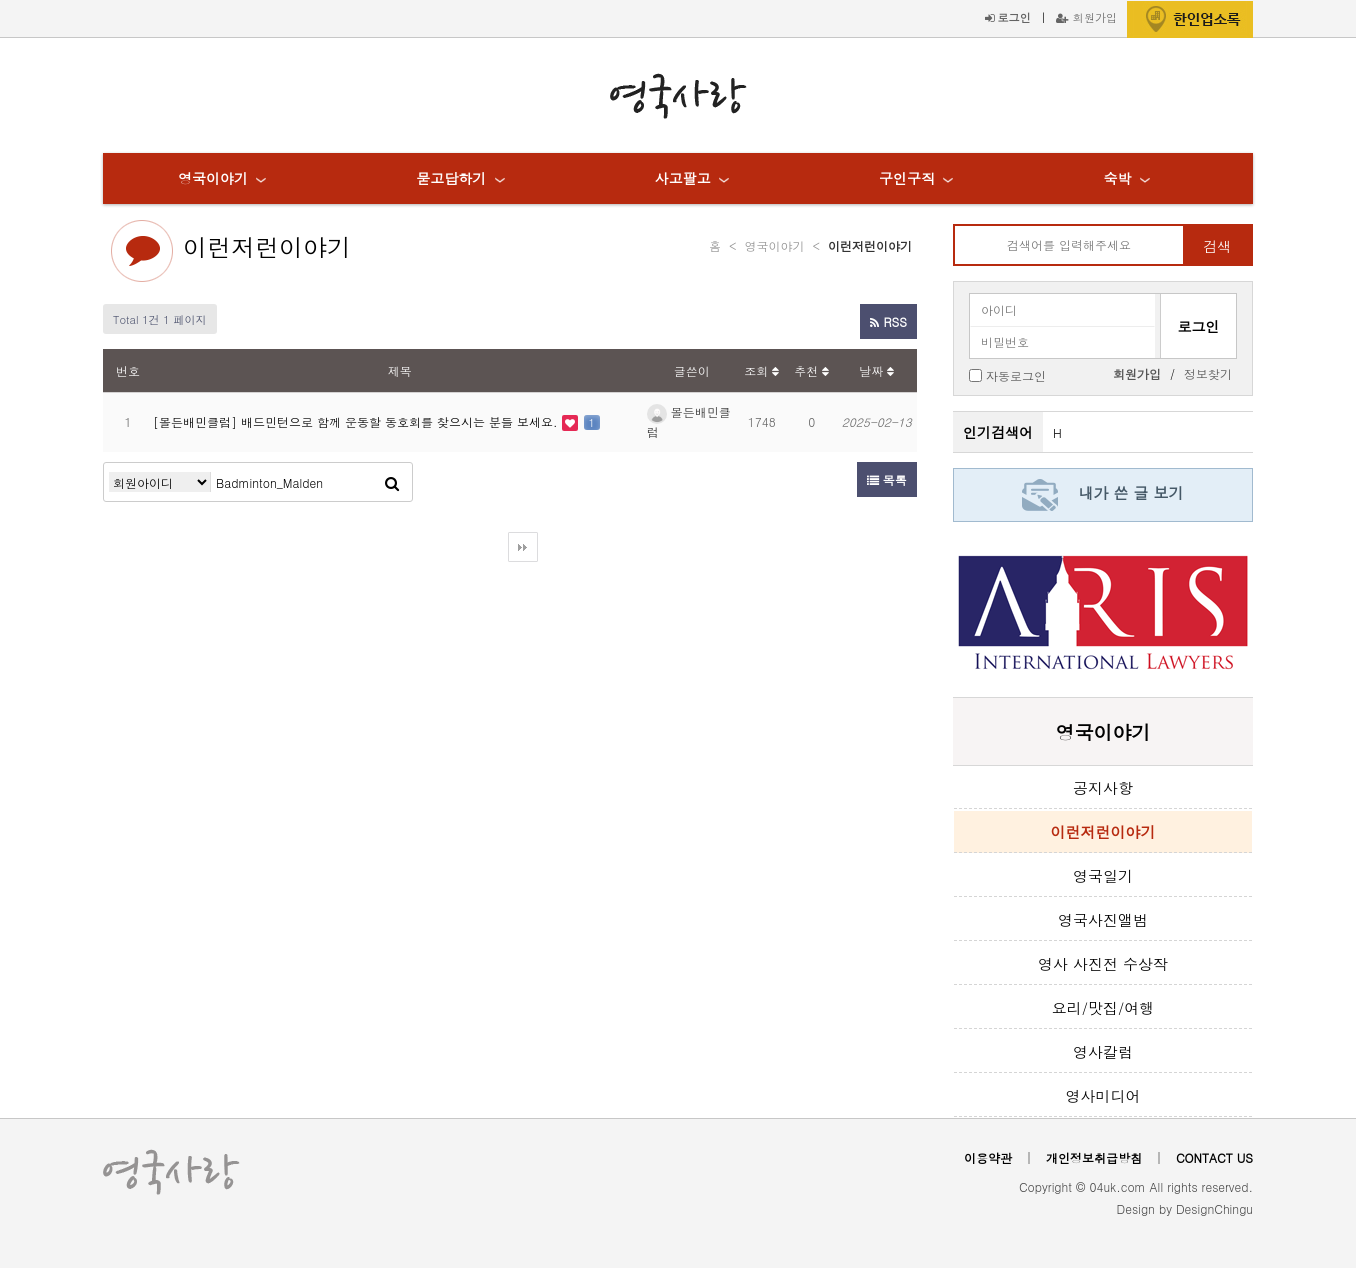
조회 (761, 370)
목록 (887, 479)
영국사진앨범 (1103, 919)
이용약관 (988, 1157)
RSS (888, 321)
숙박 (1117, 178)
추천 (811, 370)
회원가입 (1086, 17)
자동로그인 (1016, 374)
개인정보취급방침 (1094, 1157)
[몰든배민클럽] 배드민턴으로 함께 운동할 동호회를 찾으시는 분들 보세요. (357, 421)
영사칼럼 (1103, 1051)
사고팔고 (683, 178)
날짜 (876, 370)
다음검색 (523, 547)
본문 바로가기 (0, 0)
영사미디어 (1103, 1095)
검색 (1217, 246)
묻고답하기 (451, 178)
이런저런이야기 (267, 247)
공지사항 (1103, 787)
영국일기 (1103, 875)
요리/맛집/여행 (1103, 1007)
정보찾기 (1208, 373)
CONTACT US (1214, 1157)
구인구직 (907, 178)
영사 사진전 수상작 (1103, 963)
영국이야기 (213, 178)
